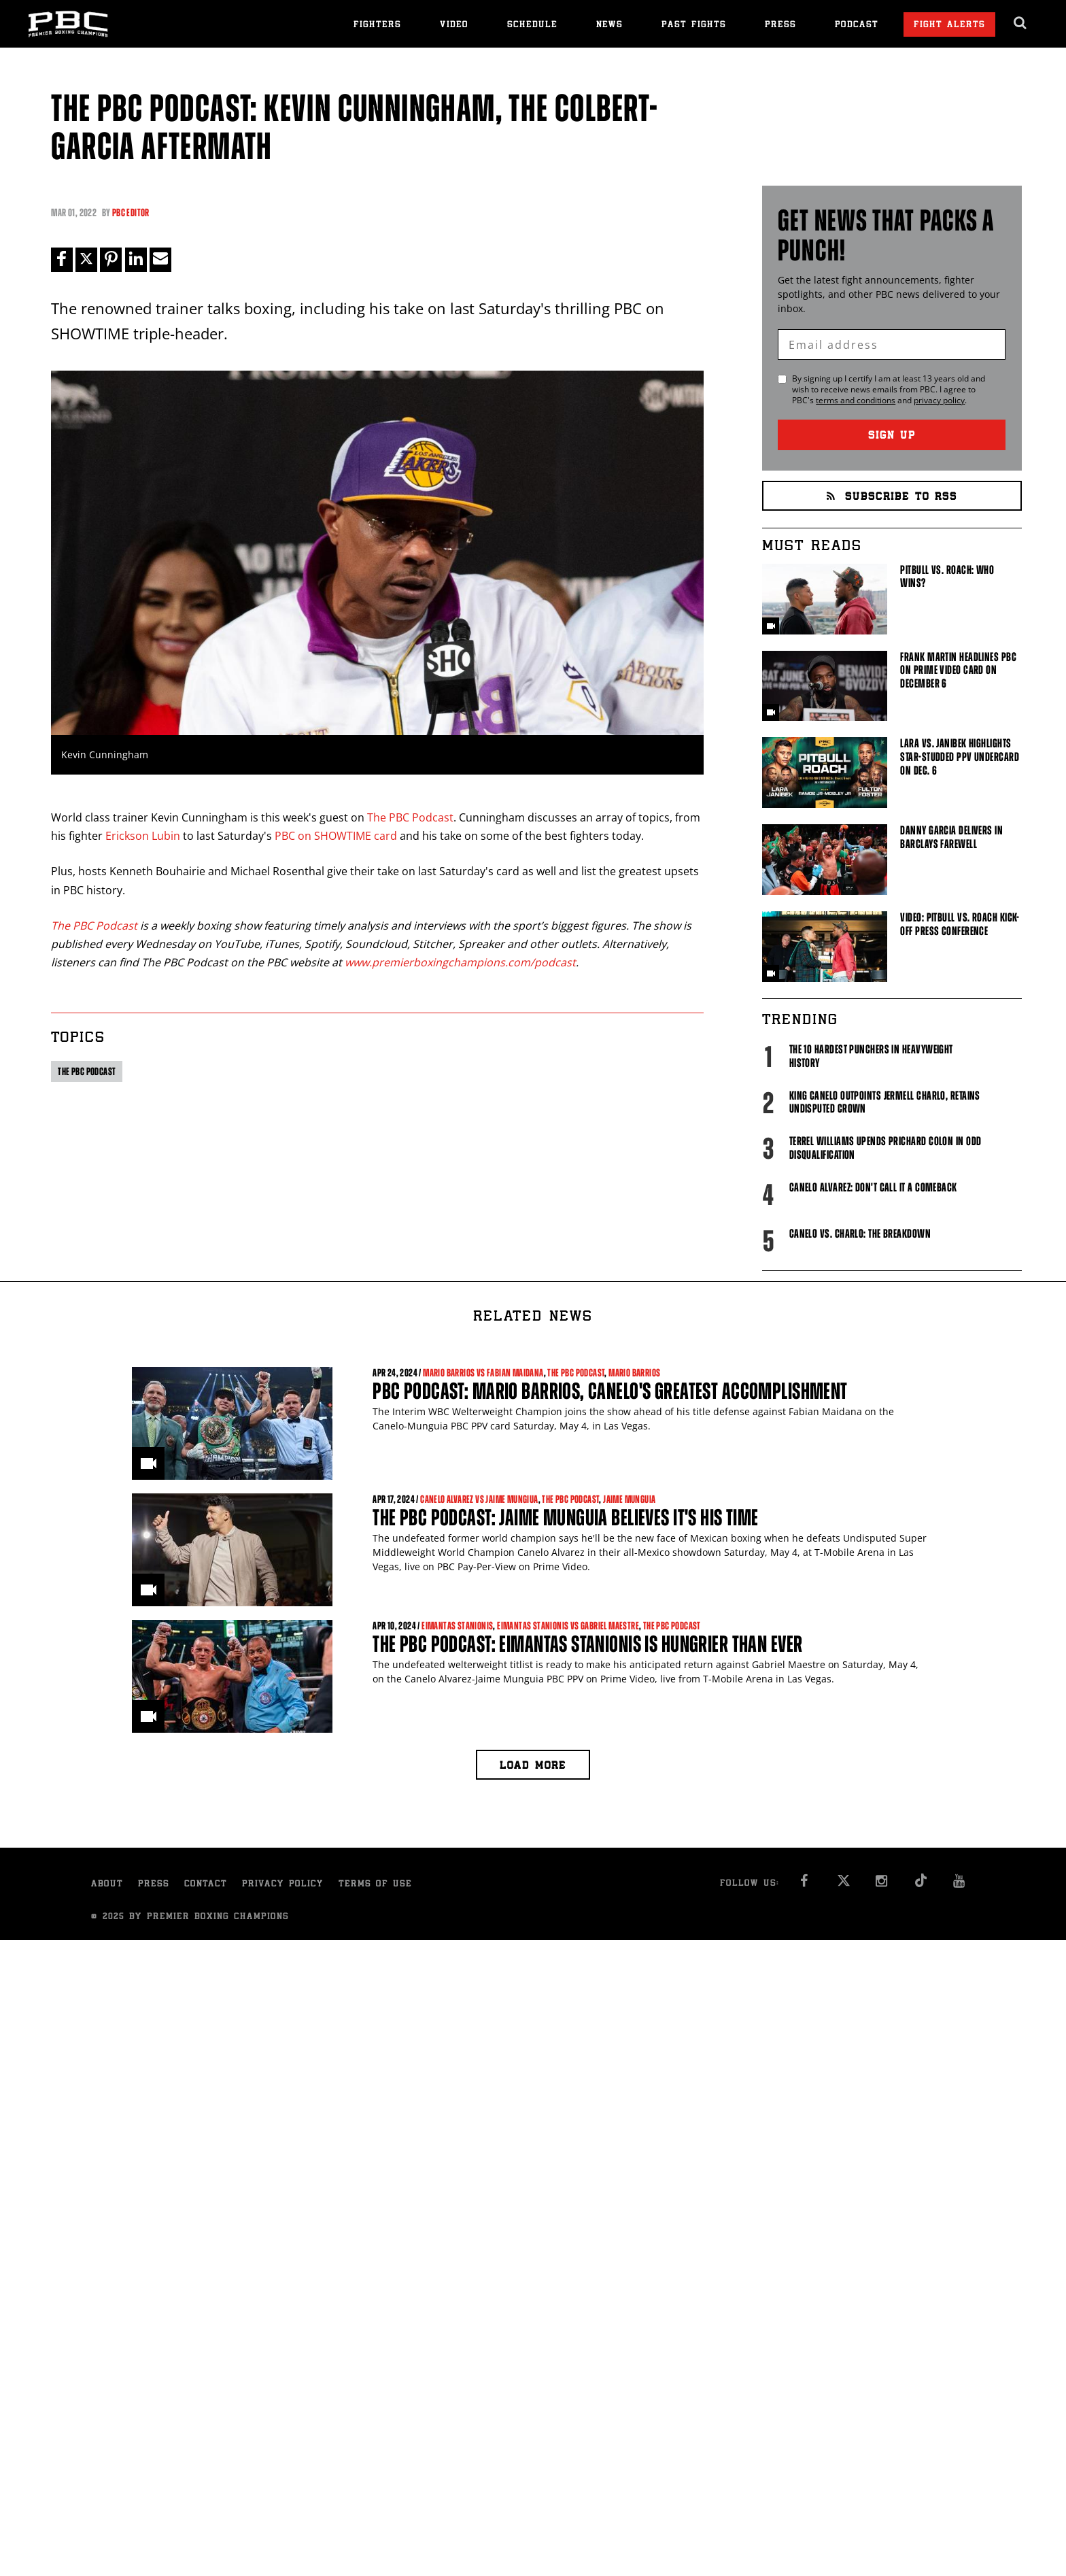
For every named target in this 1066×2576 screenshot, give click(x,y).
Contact (205, 1885)
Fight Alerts (949, 25)
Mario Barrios (634, 1372)
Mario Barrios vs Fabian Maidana (483, 1372)
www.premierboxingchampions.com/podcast (460, 962)
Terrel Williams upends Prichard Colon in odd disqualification (885, 1148)
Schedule (532, 25)
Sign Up (892, 436)
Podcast (856, 25)
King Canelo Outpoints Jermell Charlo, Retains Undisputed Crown (884, 1102)
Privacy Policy (283, 1885)
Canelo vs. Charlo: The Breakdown (860, 1233)
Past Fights (693, 25)
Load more (533, 1766)
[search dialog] (1021, 23)
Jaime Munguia (629, 1499)
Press (780, 25)
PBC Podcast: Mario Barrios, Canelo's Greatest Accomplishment (610, 1391)
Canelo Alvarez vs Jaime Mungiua (479, 1499)
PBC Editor (131, 212)
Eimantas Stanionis (457, 1625)
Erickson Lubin (142, 835)
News (609, 25)
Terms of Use (375, 1885)
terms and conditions (855, 400)
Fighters (377, 25)
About (107, 1885)
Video (454, 25)
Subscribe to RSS (892, 497)
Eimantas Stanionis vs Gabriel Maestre (568, 1625)
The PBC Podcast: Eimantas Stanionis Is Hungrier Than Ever (587, 1644)
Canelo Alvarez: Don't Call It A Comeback (873, 1187)
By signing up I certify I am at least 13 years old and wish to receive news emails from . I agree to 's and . (888, 389)
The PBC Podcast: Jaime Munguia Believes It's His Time (566, 1517)
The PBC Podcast (410, 817)
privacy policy (939, 400)
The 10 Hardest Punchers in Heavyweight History (871, 1056)
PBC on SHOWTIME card (336, 835)
